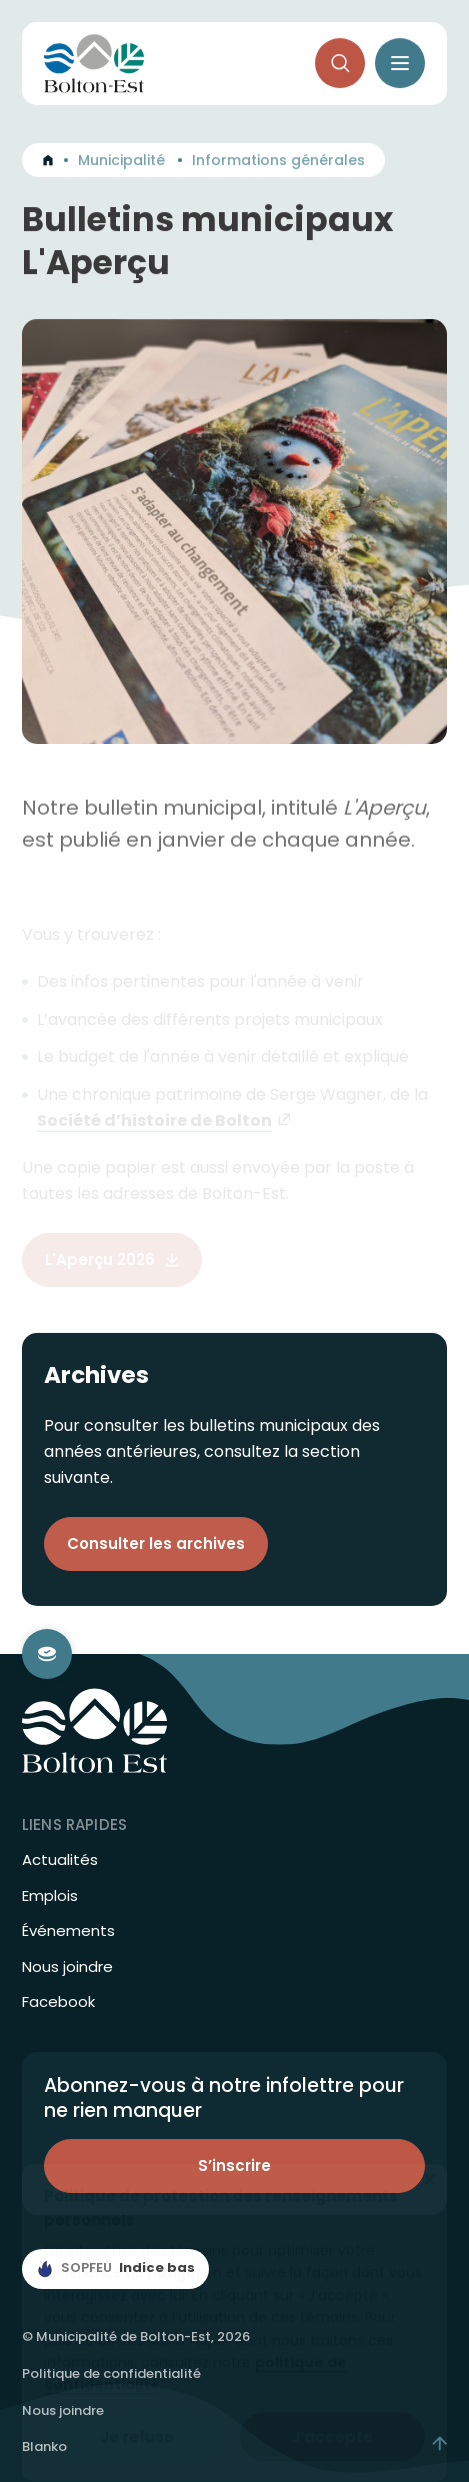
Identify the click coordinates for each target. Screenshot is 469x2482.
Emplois (50, 1896)
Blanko (44, 2446)
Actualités (60, 1860)
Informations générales (278, 163)
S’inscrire (234, 2165)
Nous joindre (67, 1967)
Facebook (58, 2002)
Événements (68, 1931)
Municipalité (121, 163)
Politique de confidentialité (111, 2373)
